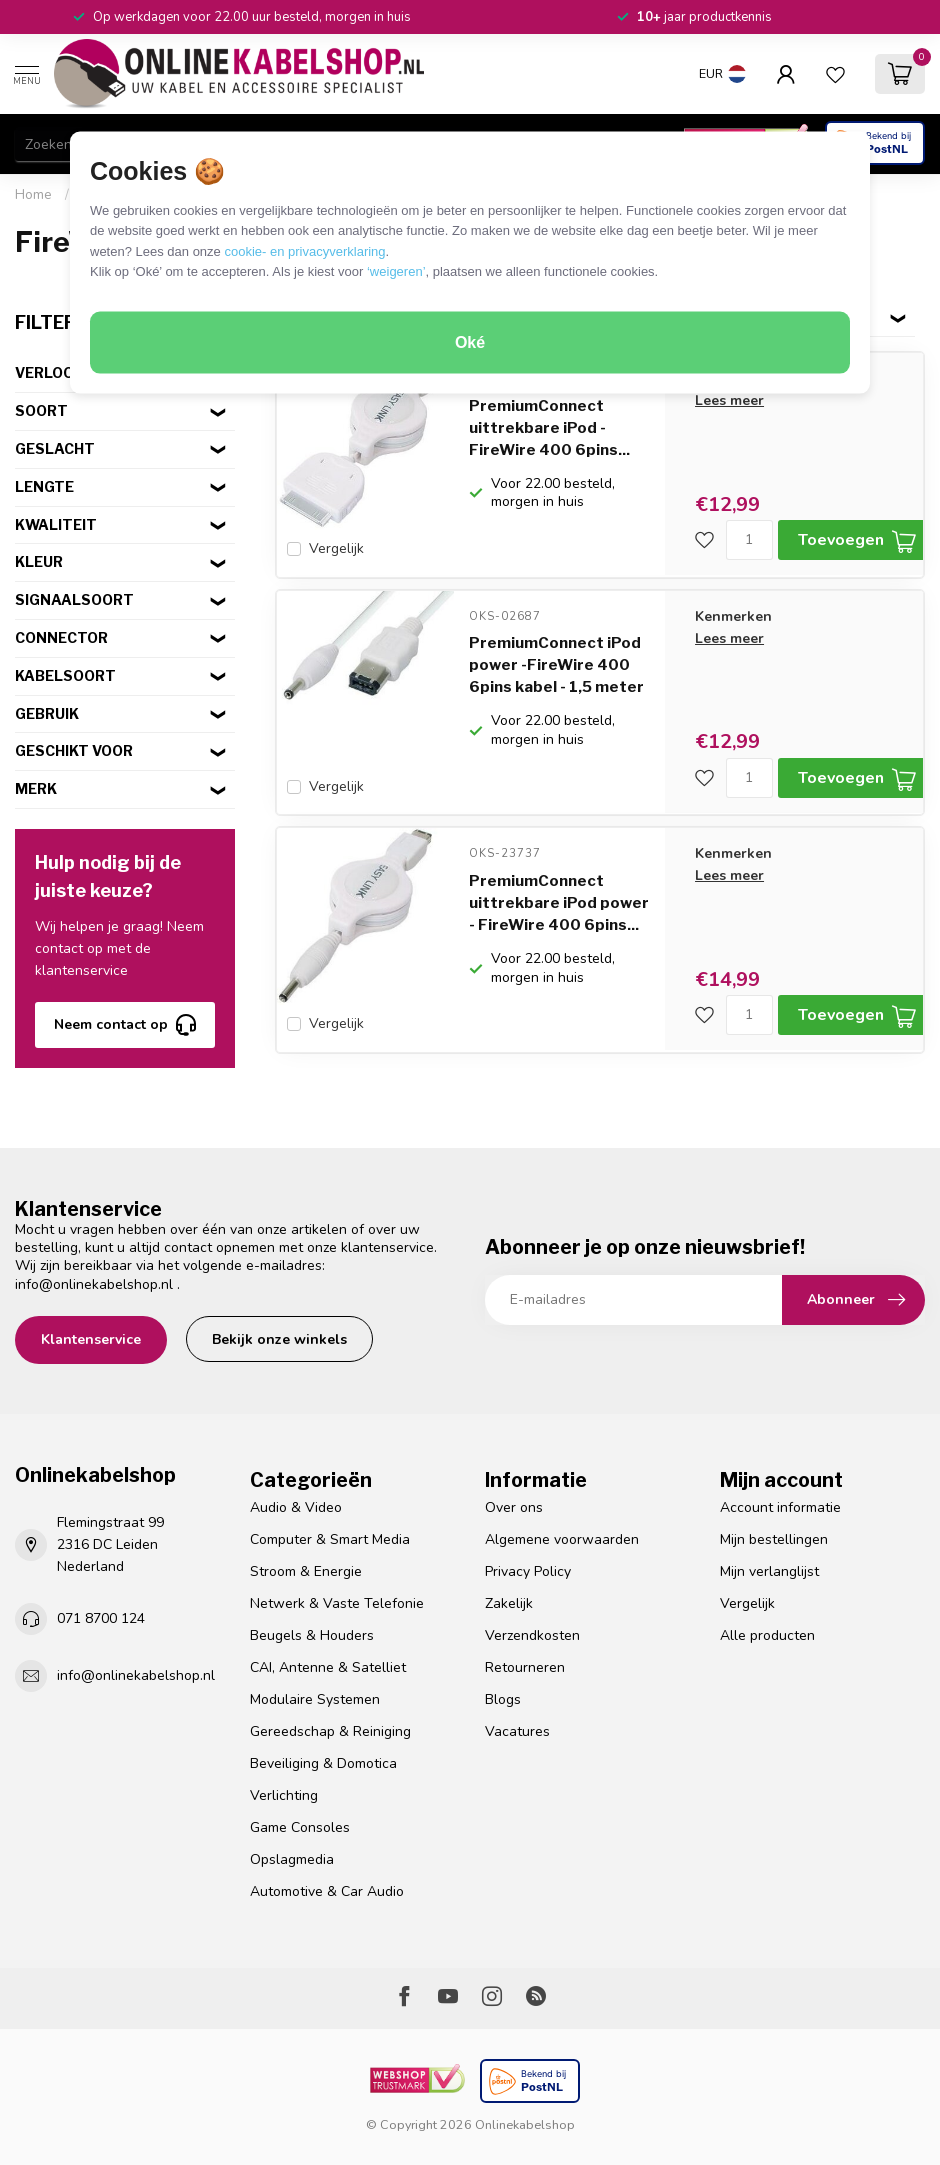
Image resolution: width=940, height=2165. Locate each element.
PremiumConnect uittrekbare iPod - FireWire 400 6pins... (549, 428)
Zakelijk (509, 1603)
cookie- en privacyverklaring (304, 250)
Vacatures (517, 1731)
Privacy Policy (528, 1571)
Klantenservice (91, 1339)
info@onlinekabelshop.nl (94, 1284)
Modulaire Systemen (315, 1699)
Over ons (514, 1507)
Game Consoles (300, 1827)
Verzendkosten (532, 1635)
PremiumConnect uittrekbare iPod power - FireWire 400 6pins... (559, 900)
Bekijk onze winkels (279, 1339)
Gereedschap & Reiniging (330, 1731)
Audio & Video (296, 1507)
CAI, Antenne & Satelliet (328, 1667)
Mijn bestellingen (774, 1539)
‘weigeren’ (396, 271)
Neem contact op (125, 1025)
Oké (470, 342)
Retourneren (525, 1667)
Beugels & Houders (312, 1635)
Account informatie (780, 1507)
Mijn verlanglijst (769, 1571)
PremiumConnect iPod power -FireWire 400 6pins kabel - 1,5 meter (556, 664)
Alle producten (767, 1635)
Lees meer (729, 400)
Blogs (503, 1699)
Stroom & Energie (306, 1571)
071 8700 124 (101, 1618)
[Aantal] (749, 540)
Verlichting (284, 1795)
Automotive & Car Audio (327, 1891)
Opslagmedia (292, 1859)
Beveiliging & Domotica (323, 1763)
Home (33, 195)
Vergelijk (336, 548)
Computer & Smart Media (330, 1539)
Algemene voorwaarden (562, 1539)
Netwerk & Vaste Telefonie (337, 1603)
